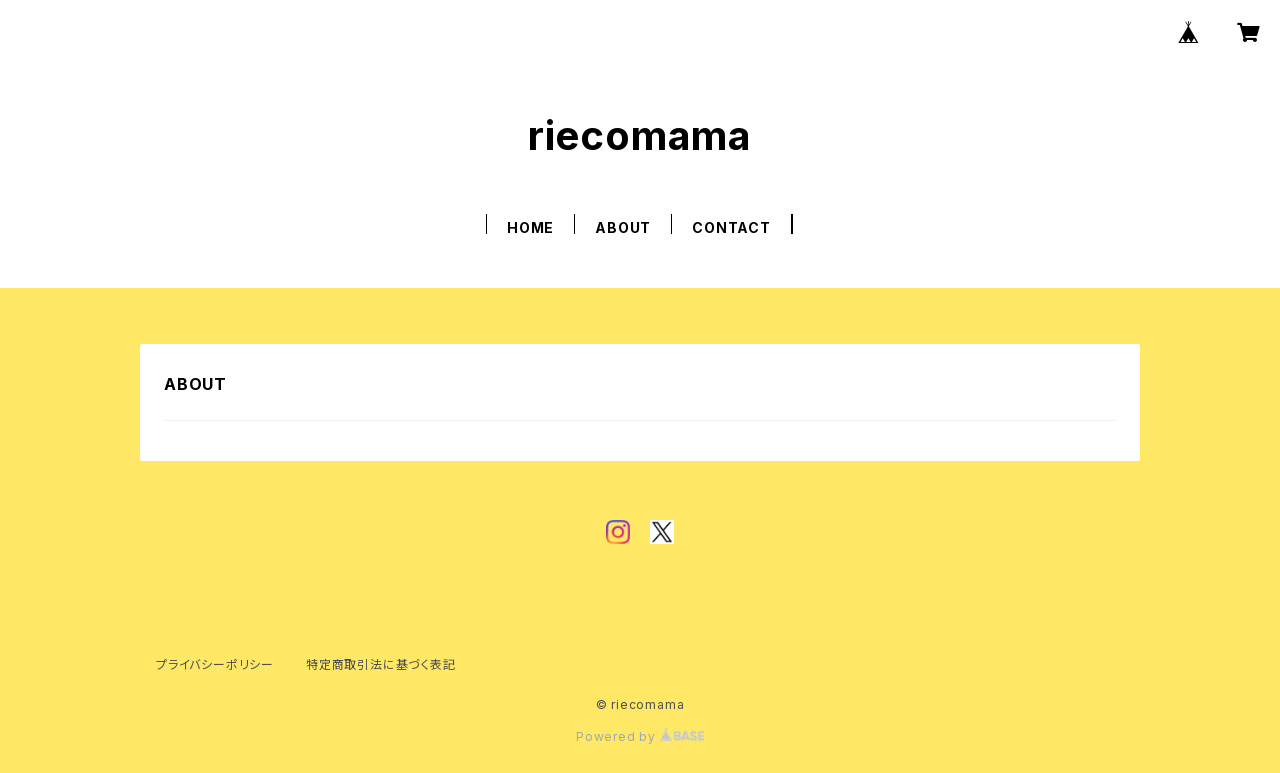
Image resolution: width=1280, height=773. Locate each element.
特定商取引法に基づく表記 (381, 664)
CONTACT (731, 227)
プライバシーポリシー (215, 664)
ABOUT (623, 227)
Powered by (640, 736)
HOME (530, 227)
